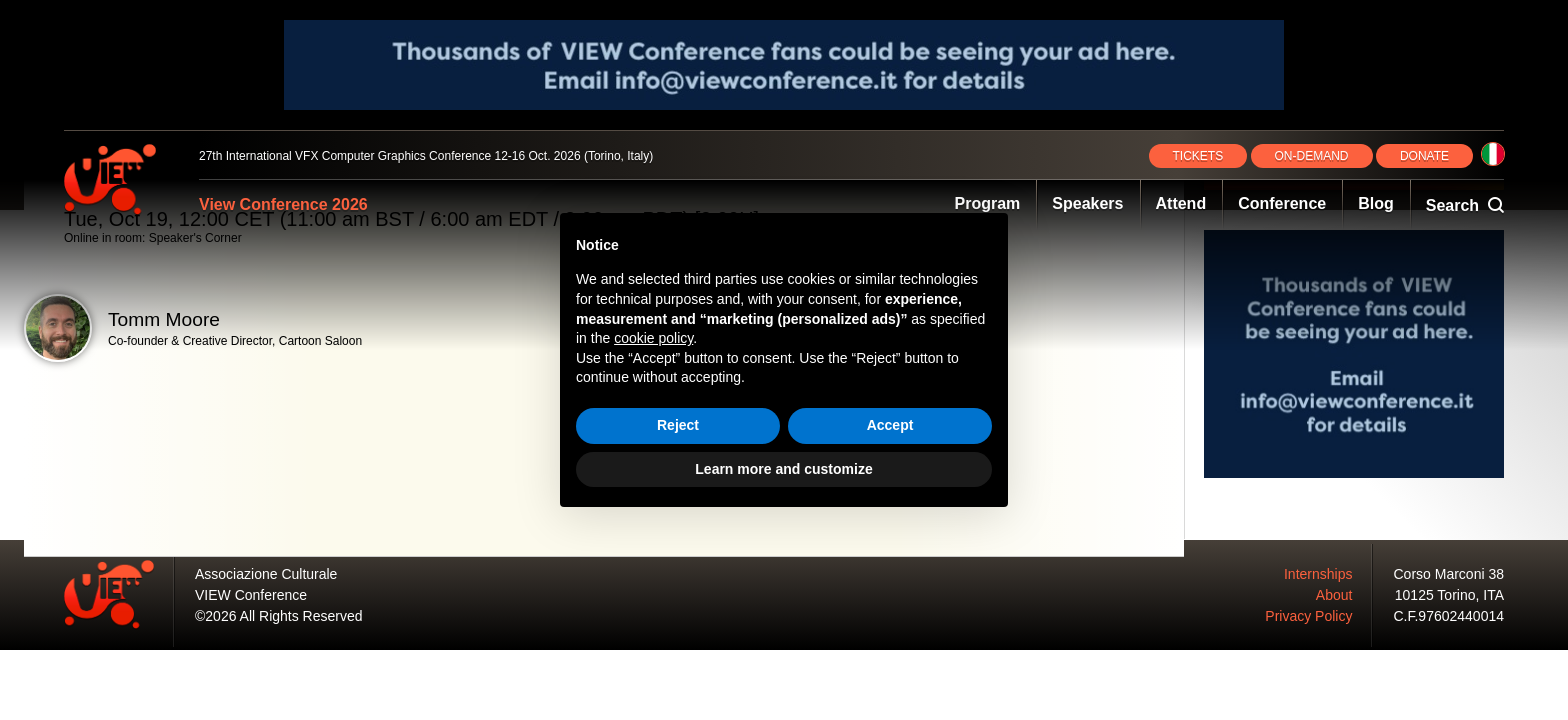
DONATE (1424, 156)
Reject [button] (678, 425)
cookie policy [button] (653, 338)
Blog (1376, 203)
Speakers (1087, 203)
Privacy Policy (1308, 616)
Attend (1181, 203)
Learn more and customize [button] (783, 469)
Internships (1318, 574)
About (1334, 595)
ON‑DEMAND (1312, 156)
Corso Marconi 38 (1449, 574)
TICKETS (1198, 156)
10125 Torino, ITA (1449, 595)
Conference (1282, 203)
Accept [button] (890, 425)
